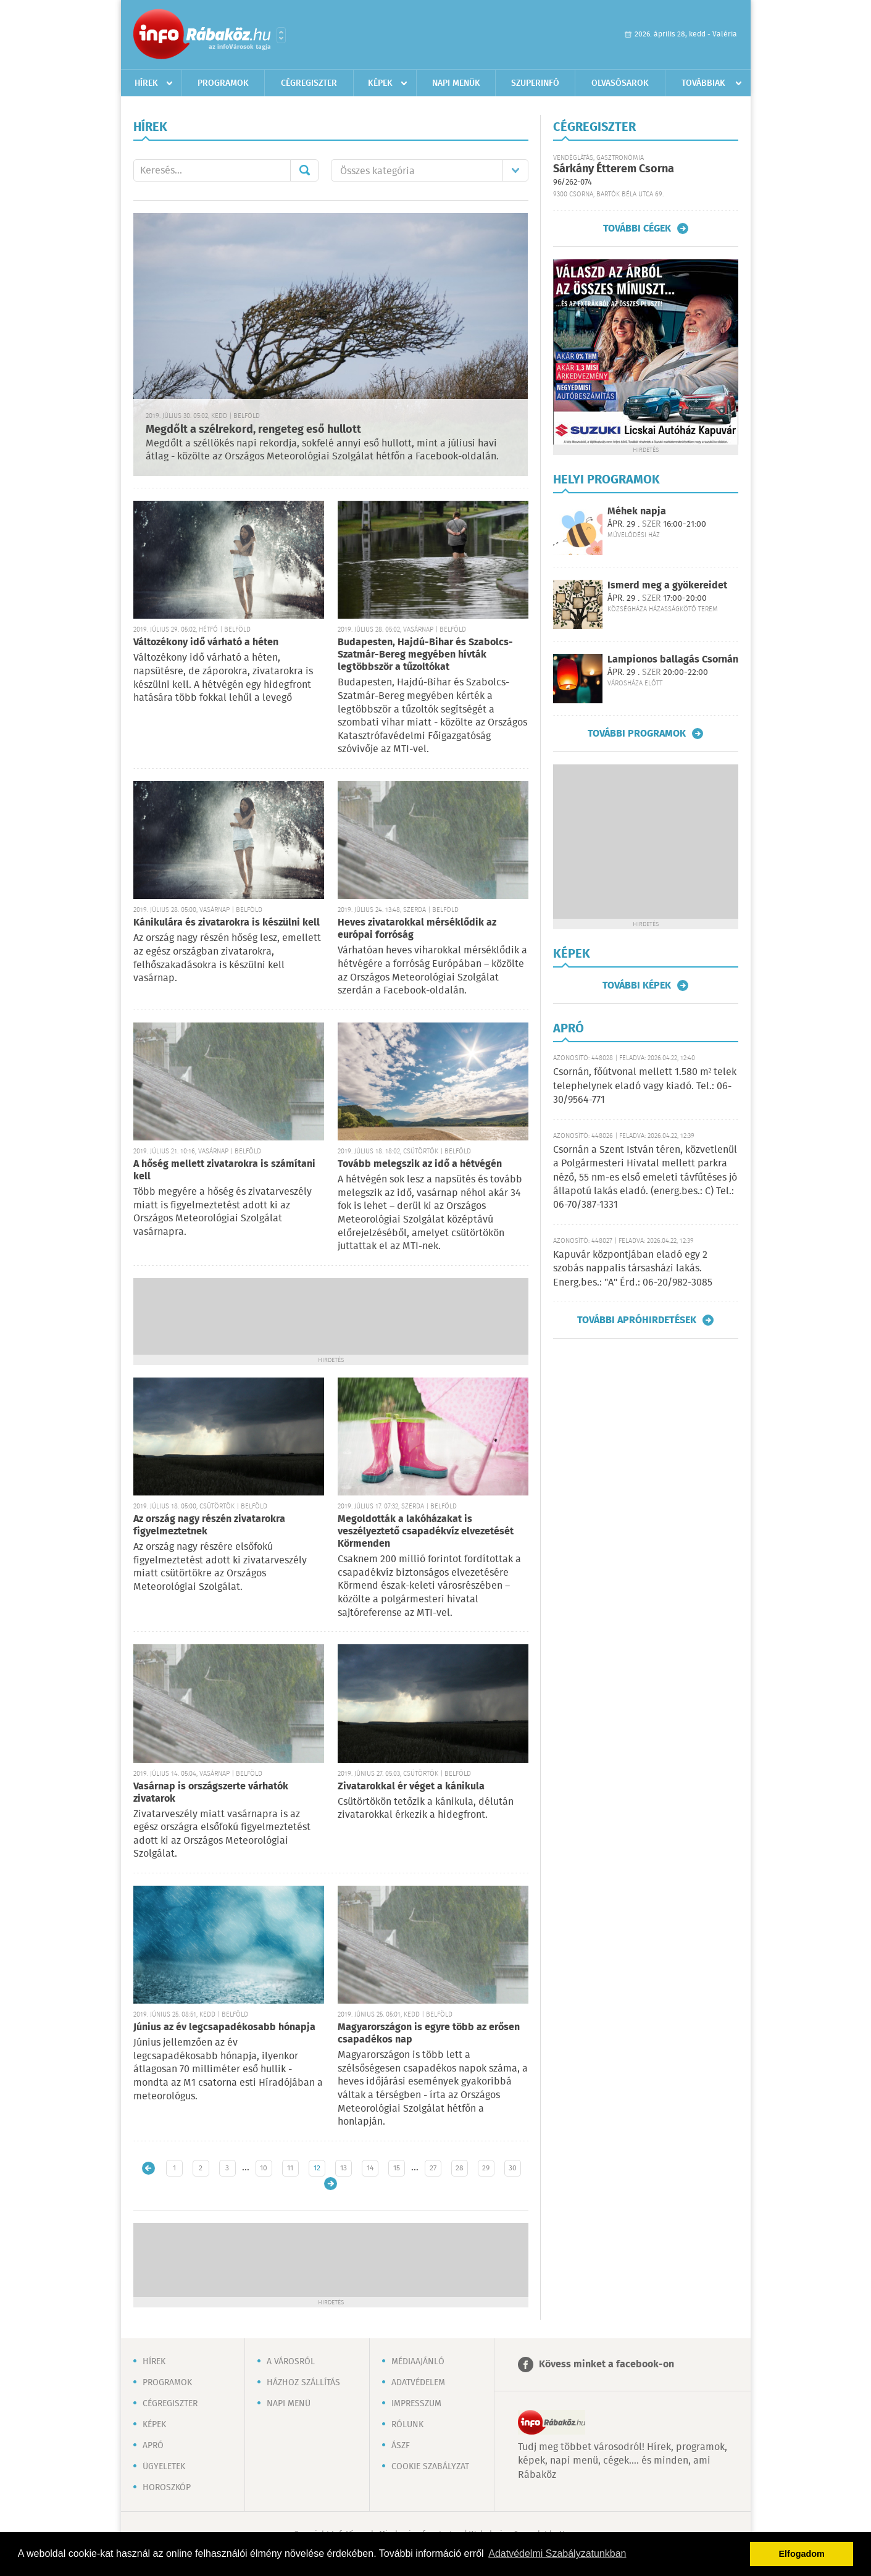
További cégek (637, 228)
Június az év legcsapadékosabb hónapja (224, 2027)
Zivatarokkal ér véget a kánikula (411, 1786)
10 (263, 2168)
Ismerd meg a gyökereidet (667, 585)
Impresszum (416, 2404)
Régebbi (330, 2183)
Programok (223, 83)
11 (290, 2168)
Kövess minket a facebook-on (606, 2364)
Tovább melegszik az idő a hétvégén (420, 1164)
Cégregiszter (309, 83)
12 (317, 2168)
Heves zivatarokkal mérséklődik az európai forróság (417, 929)
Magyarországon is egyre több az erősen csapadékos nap (429, 2033)
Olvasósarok (620, 83)
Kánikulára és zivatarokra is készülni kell (226, 922)
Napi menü (288, 2404)
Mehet (304, 170)
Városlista (281, 35)
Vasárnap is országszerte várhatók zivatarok (210, 1793)
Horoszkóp (167, 2487)
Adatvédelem (418, 2383)
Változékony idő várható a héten (205, 642)
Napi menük (456, 83)
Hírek (146, 83)
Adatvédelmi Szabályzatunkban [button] (557, 2553)
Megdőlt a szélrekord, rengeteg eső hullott (253, 429)
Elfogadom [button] (802, 2554)
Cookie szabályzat (430, 2467)
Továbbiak (703, 83)
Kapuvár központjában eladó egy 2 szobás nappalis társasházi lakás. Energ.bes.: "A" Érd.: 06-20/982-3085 (632, 1268)
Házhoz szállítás (303, 2383)
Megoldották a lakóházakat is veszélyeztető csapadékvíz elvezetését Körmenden (426, 1532)
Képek (380, 83)
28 (460, 2168)
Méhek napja (636, 511)
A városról (291, 2362)
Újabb (148, 2168)
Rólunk (407, 2425)
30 (513, 2168)
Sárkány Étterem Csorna (613, 169)
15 (396, 2168)
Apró (153, 2446)
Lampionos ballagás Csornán (672, 659)
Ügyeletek (164, 2467)
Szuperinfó (535, 83)
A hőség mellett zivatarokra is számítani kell (224, 1170)
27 (433, 2168)
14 (370, 2168)
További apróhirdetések (636, 1320)
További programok (637, 733)
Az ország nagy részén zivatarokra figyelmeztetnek (209, 1525)
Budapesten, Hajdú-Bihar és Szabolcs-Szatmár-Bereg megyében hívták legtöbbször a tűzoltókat (425, 655)
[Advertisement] (330, 1315)
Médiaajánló (417, 2362)
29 (486, 2168)
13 (343, 2168)
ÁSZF (400, 2446)
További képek (636, 985)
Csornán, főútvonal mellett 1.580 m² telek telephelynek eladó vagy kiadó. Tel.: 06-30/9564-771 (645, 1086)
